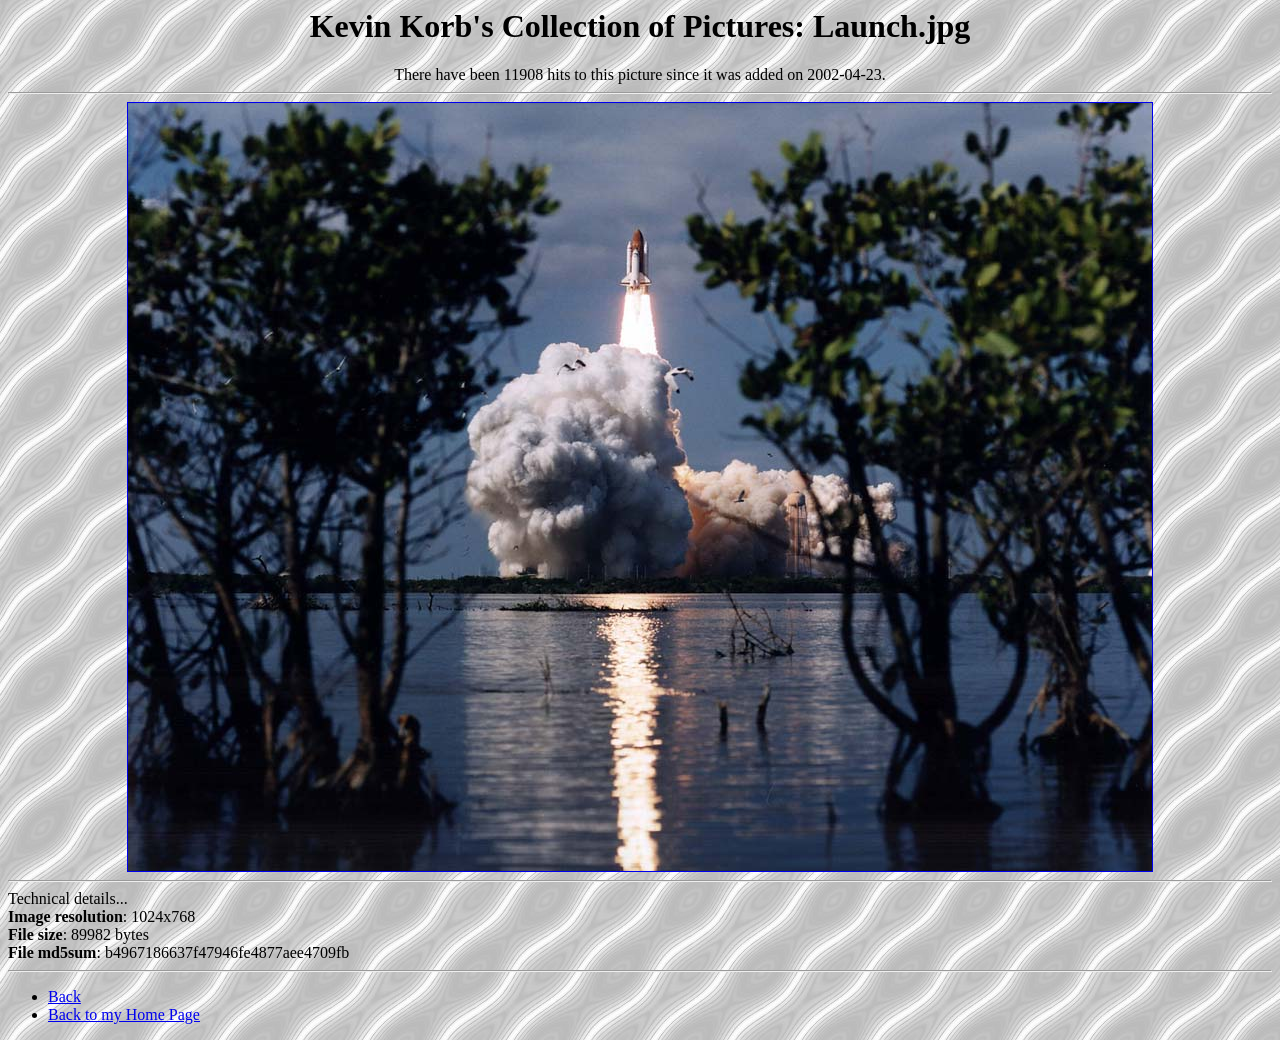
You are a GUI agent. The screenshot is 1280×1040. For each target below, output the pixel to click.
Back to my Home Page (124, 1014)
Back (64, 996)
